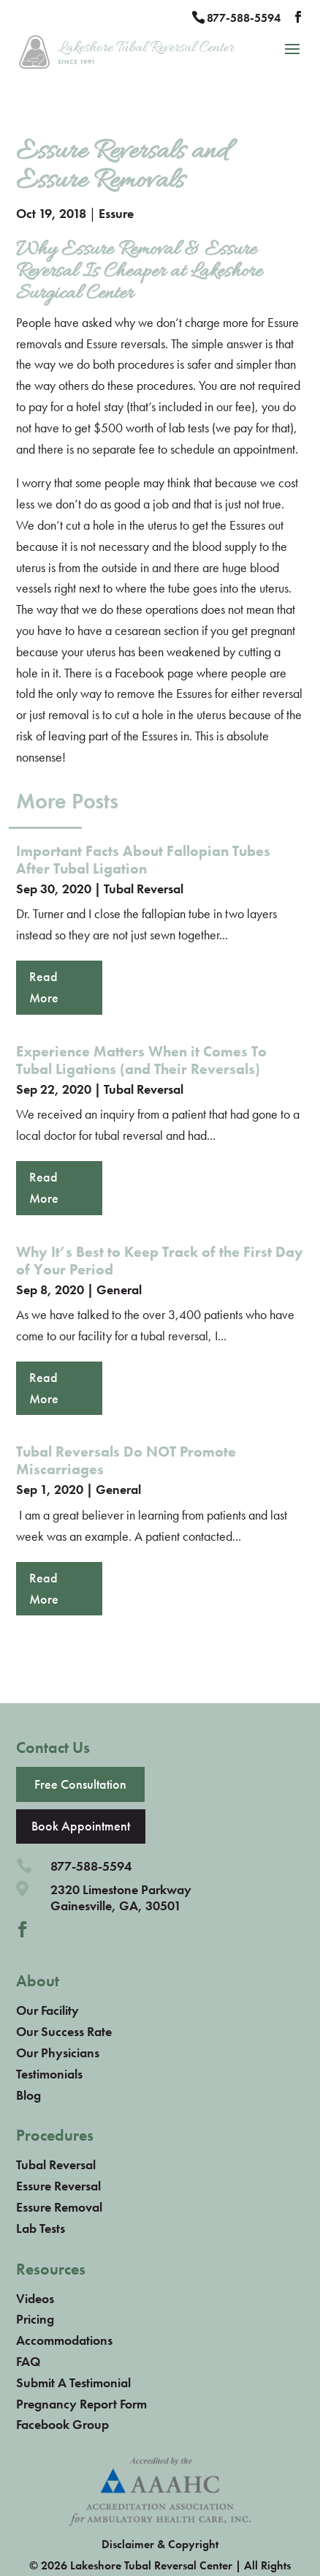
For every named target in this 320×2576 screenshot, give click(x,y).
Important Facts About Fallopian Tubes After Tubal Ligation (143, 859)
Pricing (35, 2318)
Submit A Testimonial (73, 2382)
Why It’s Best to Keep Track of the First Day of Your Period (159, 1260)
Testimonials (49, 2073)
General (119, 1289)
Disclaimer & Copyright (160, 2544)
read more (43, 987)
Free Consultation (80, 1784)
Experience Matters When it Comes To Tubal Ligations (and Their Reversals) (141, 1060)
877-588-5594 (244, 18)
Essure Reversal (58, 2185)
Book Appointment (80, 1825)
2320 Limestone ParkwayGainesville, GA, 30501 (120, 1897)
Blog (28, 2095)
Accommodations (64, 2340)
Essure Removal (59, 2206)
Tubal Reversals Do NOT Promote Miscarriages (126, 1460)
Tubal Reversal (143, 888)
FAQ (28, 2361)
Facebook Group (62, 2424)
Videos (35, 2298)
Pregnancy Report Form (81, 2403)
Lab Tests (40, 2228)
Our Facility (47, 2010)
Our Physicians (57, 2052)
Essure (116, 213)
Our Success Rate (64, 2031)
